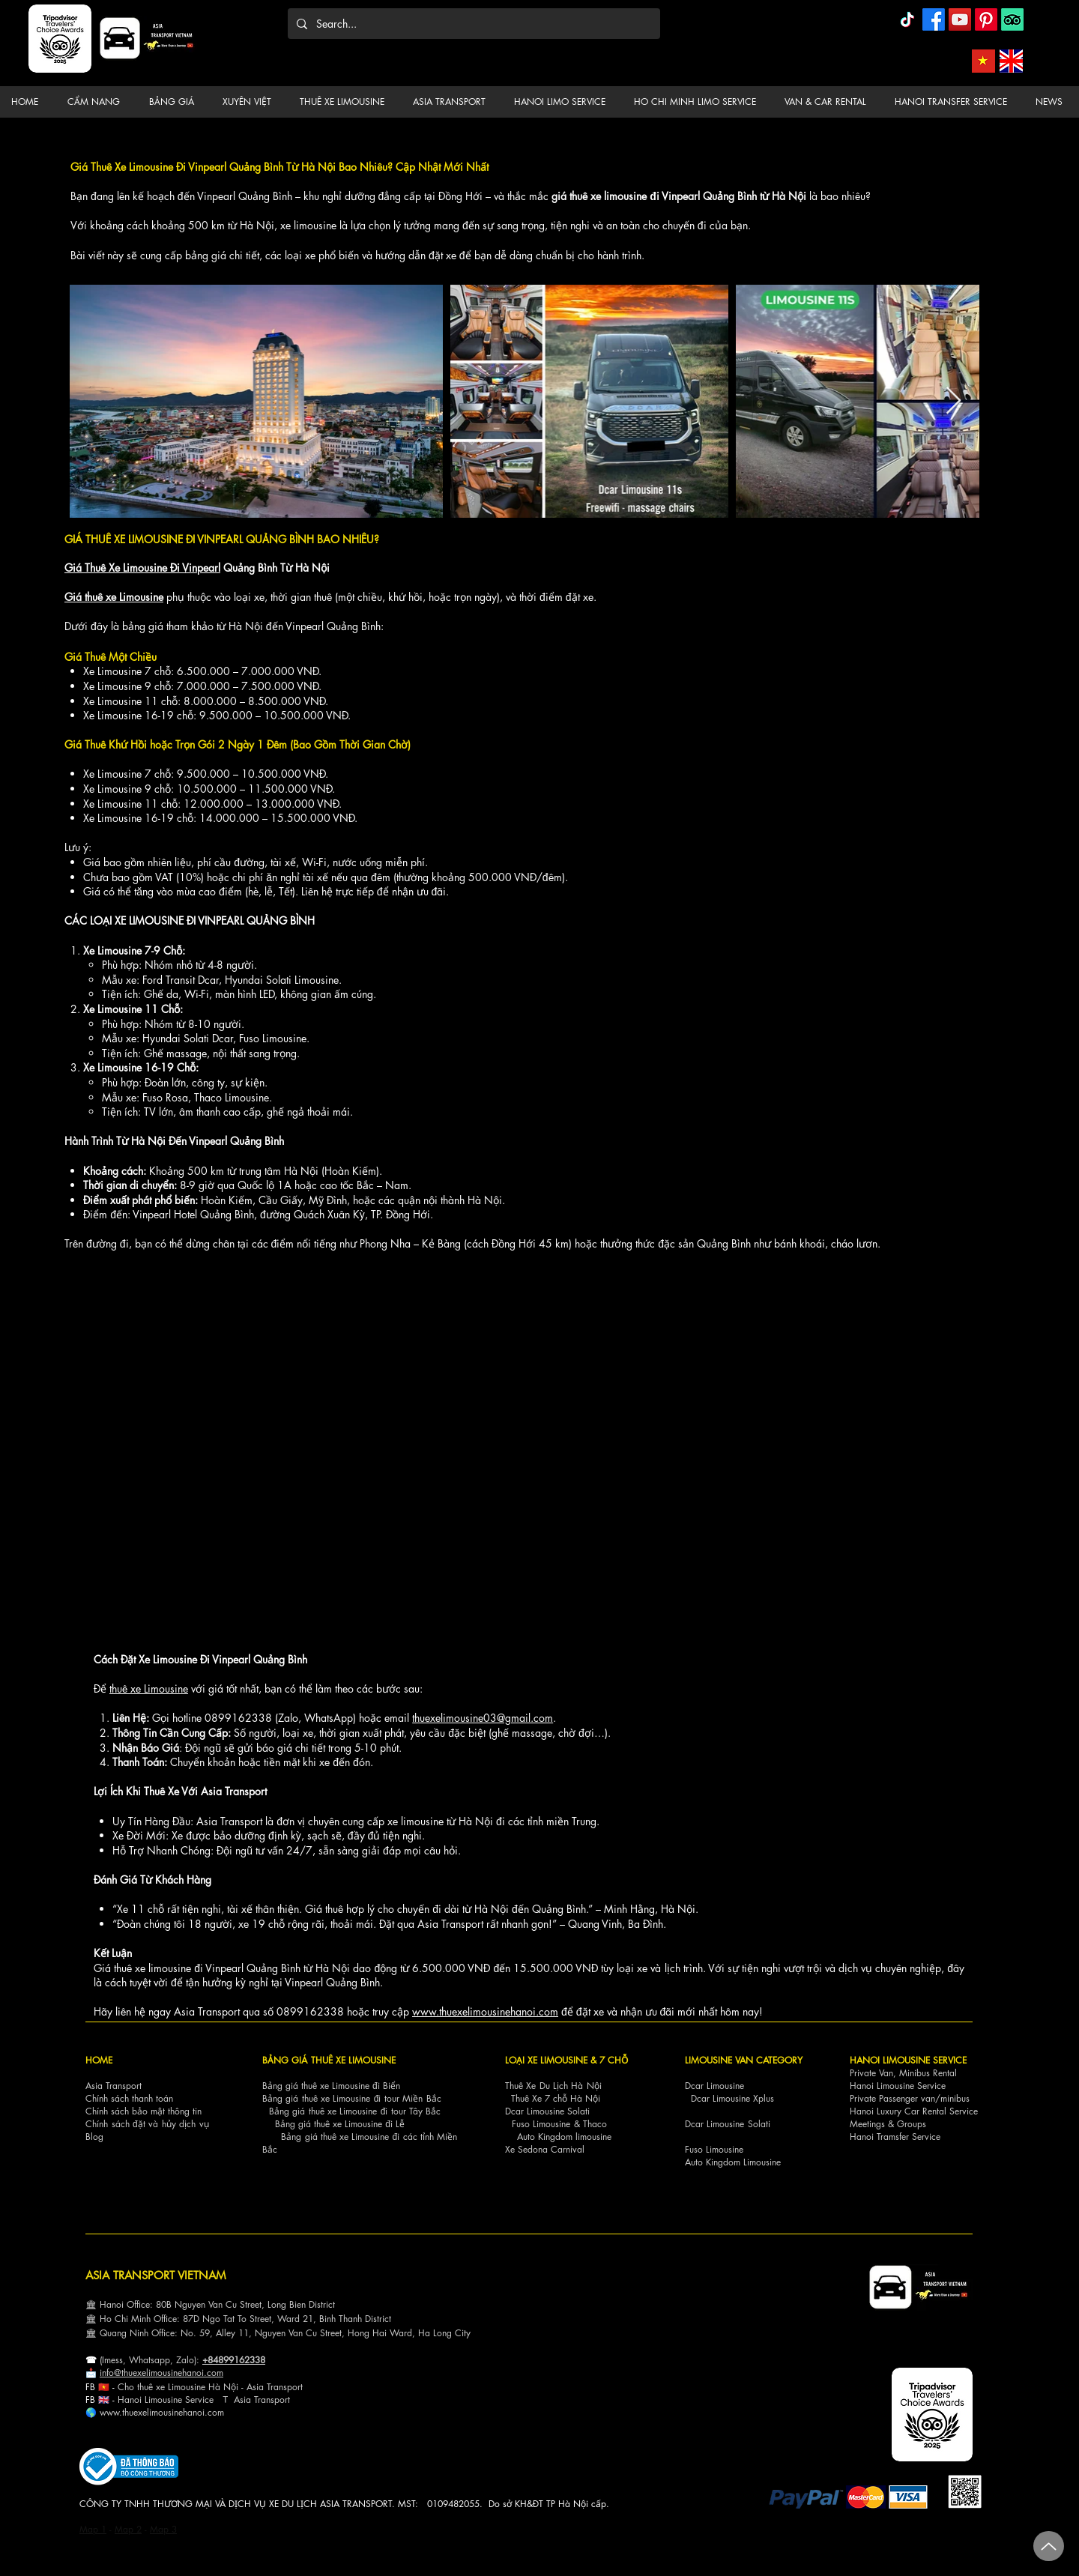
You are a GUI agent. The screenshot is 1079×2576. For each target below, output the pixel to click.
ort (297, 2386)
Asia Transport (113, 2085)
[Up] (1048, 2546)
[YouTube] (960, 19)
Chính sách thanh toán (129, 2098)
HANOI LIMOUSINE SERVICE (908, 2060)
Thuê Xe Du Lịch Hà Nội (553, 2085)
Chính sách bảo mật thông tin (143, 2111)
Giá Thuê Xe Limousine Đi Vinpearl (142, 567)
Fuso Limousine (541, 2123)
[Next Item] (953, 401)
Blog (94, 2136)
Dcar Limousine (714, 2085)
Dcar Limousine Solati (547, 2111)
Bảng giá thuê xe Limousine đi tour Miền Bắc (351, 2098)
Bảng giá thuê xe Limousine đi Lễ (340, 2123)
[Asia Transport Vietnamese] (983, 61)
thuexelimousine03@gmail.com (482, 1718)
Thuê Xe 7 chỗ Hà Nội (555, 2098)
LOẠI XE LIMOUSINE (546, 2060)
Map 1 (92, 2529)
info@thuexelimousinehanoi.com (161, 2372)
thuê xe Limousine (148, 1688)
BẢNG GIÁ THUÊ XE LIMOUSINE (329, 2060)
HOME (98, 2060)
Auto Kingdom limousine (564, 2136)
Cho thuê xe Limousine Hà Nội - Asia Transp (205, 2386)
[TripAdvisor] (1012, 19)
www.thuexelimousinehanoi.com (485, 2011)
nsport (278, 2399)
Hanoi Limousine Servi (161, 2399)
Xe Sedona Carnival (544, 2149)
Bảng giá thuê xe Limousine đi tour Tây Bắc (355, 2111)
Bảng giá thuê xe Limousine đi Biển (331, 2085)
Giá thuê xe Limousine (113, 597)
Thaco (595, 2123)
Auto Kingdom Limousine (733, 2162)
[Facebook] (933, 19)
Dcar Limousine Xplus (732, 2098)
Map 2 (128, 2529)
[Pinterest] (986, 19)
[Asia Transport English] (1011, 61)
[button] (96, 102)
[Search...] (472, 23)
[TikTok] (907, 19)
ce (209, 2399)
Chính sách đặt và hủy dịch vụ (147, 2123)
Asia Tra (250, 2399)
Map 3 (163, 2529)
